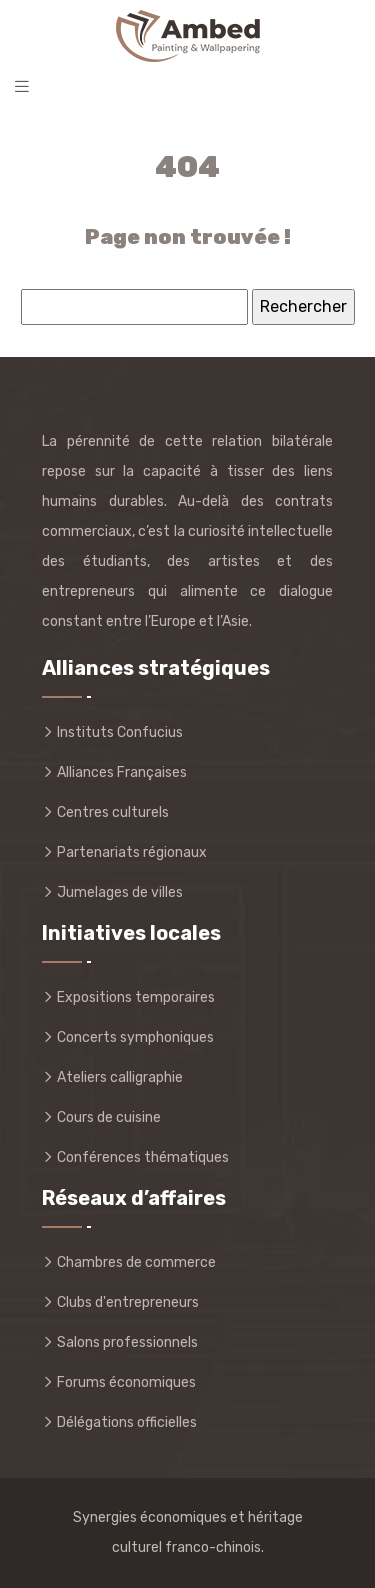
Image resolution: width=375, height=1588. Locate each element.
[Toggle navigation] (22, 86)
